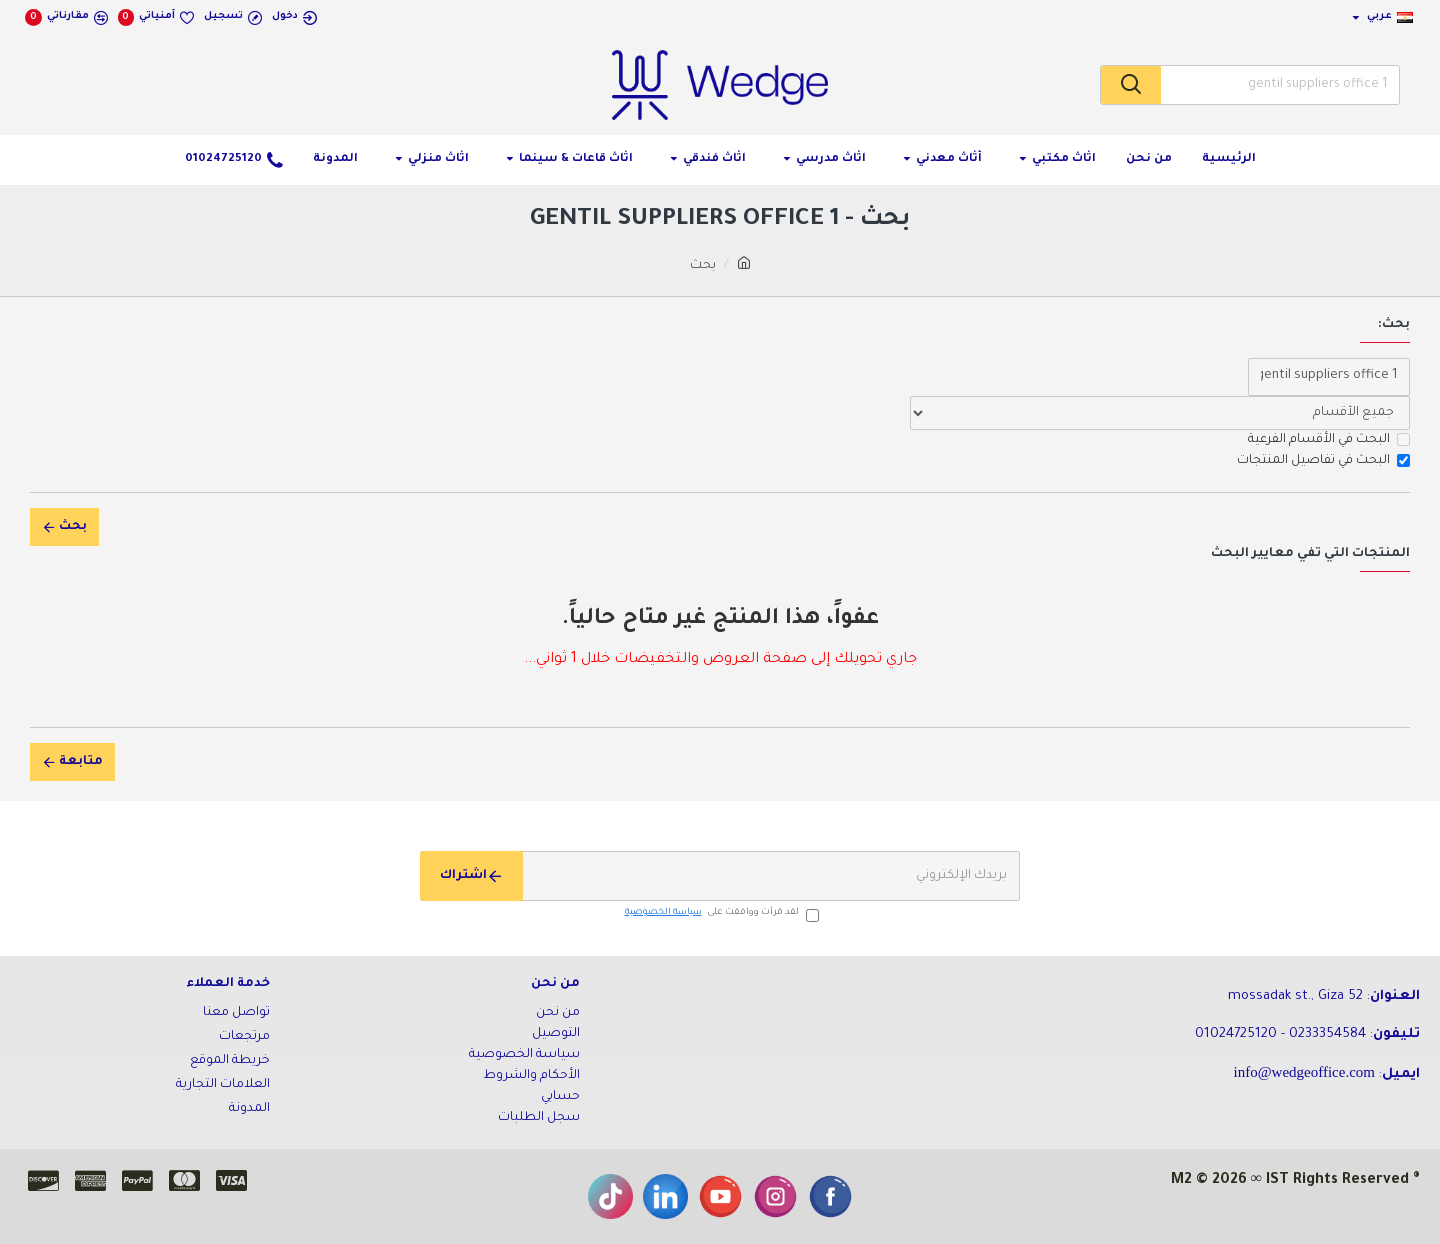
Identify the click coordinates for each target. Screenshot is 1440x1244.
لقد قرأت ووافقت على (720, 914)
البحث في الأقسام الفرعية (1329, 440)
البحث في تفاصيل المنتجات (1323, 461)
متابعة (81, 762)
